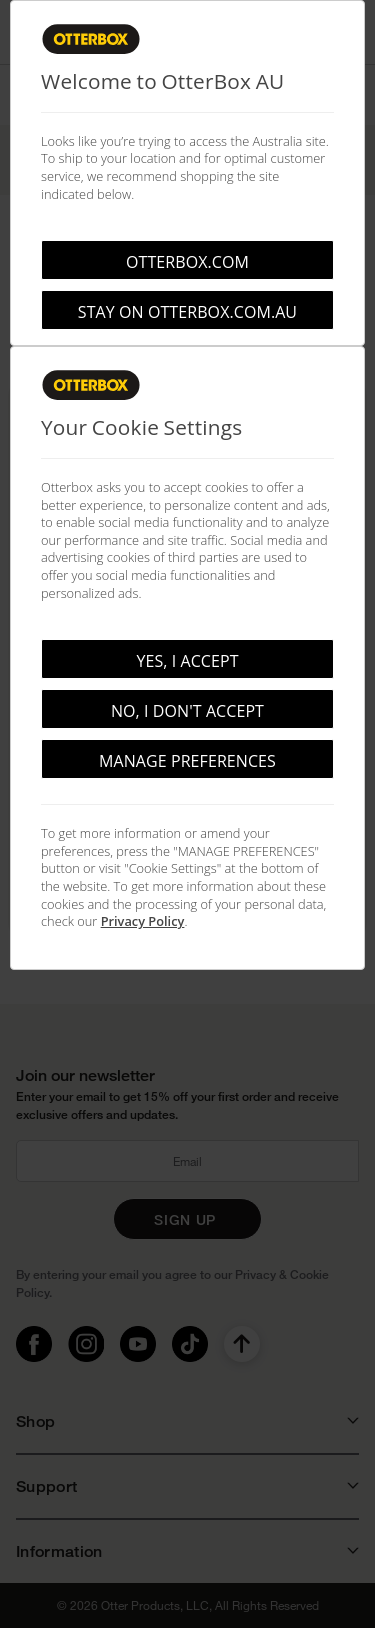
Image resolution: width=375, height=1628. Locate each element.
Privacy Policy (143, 921)
